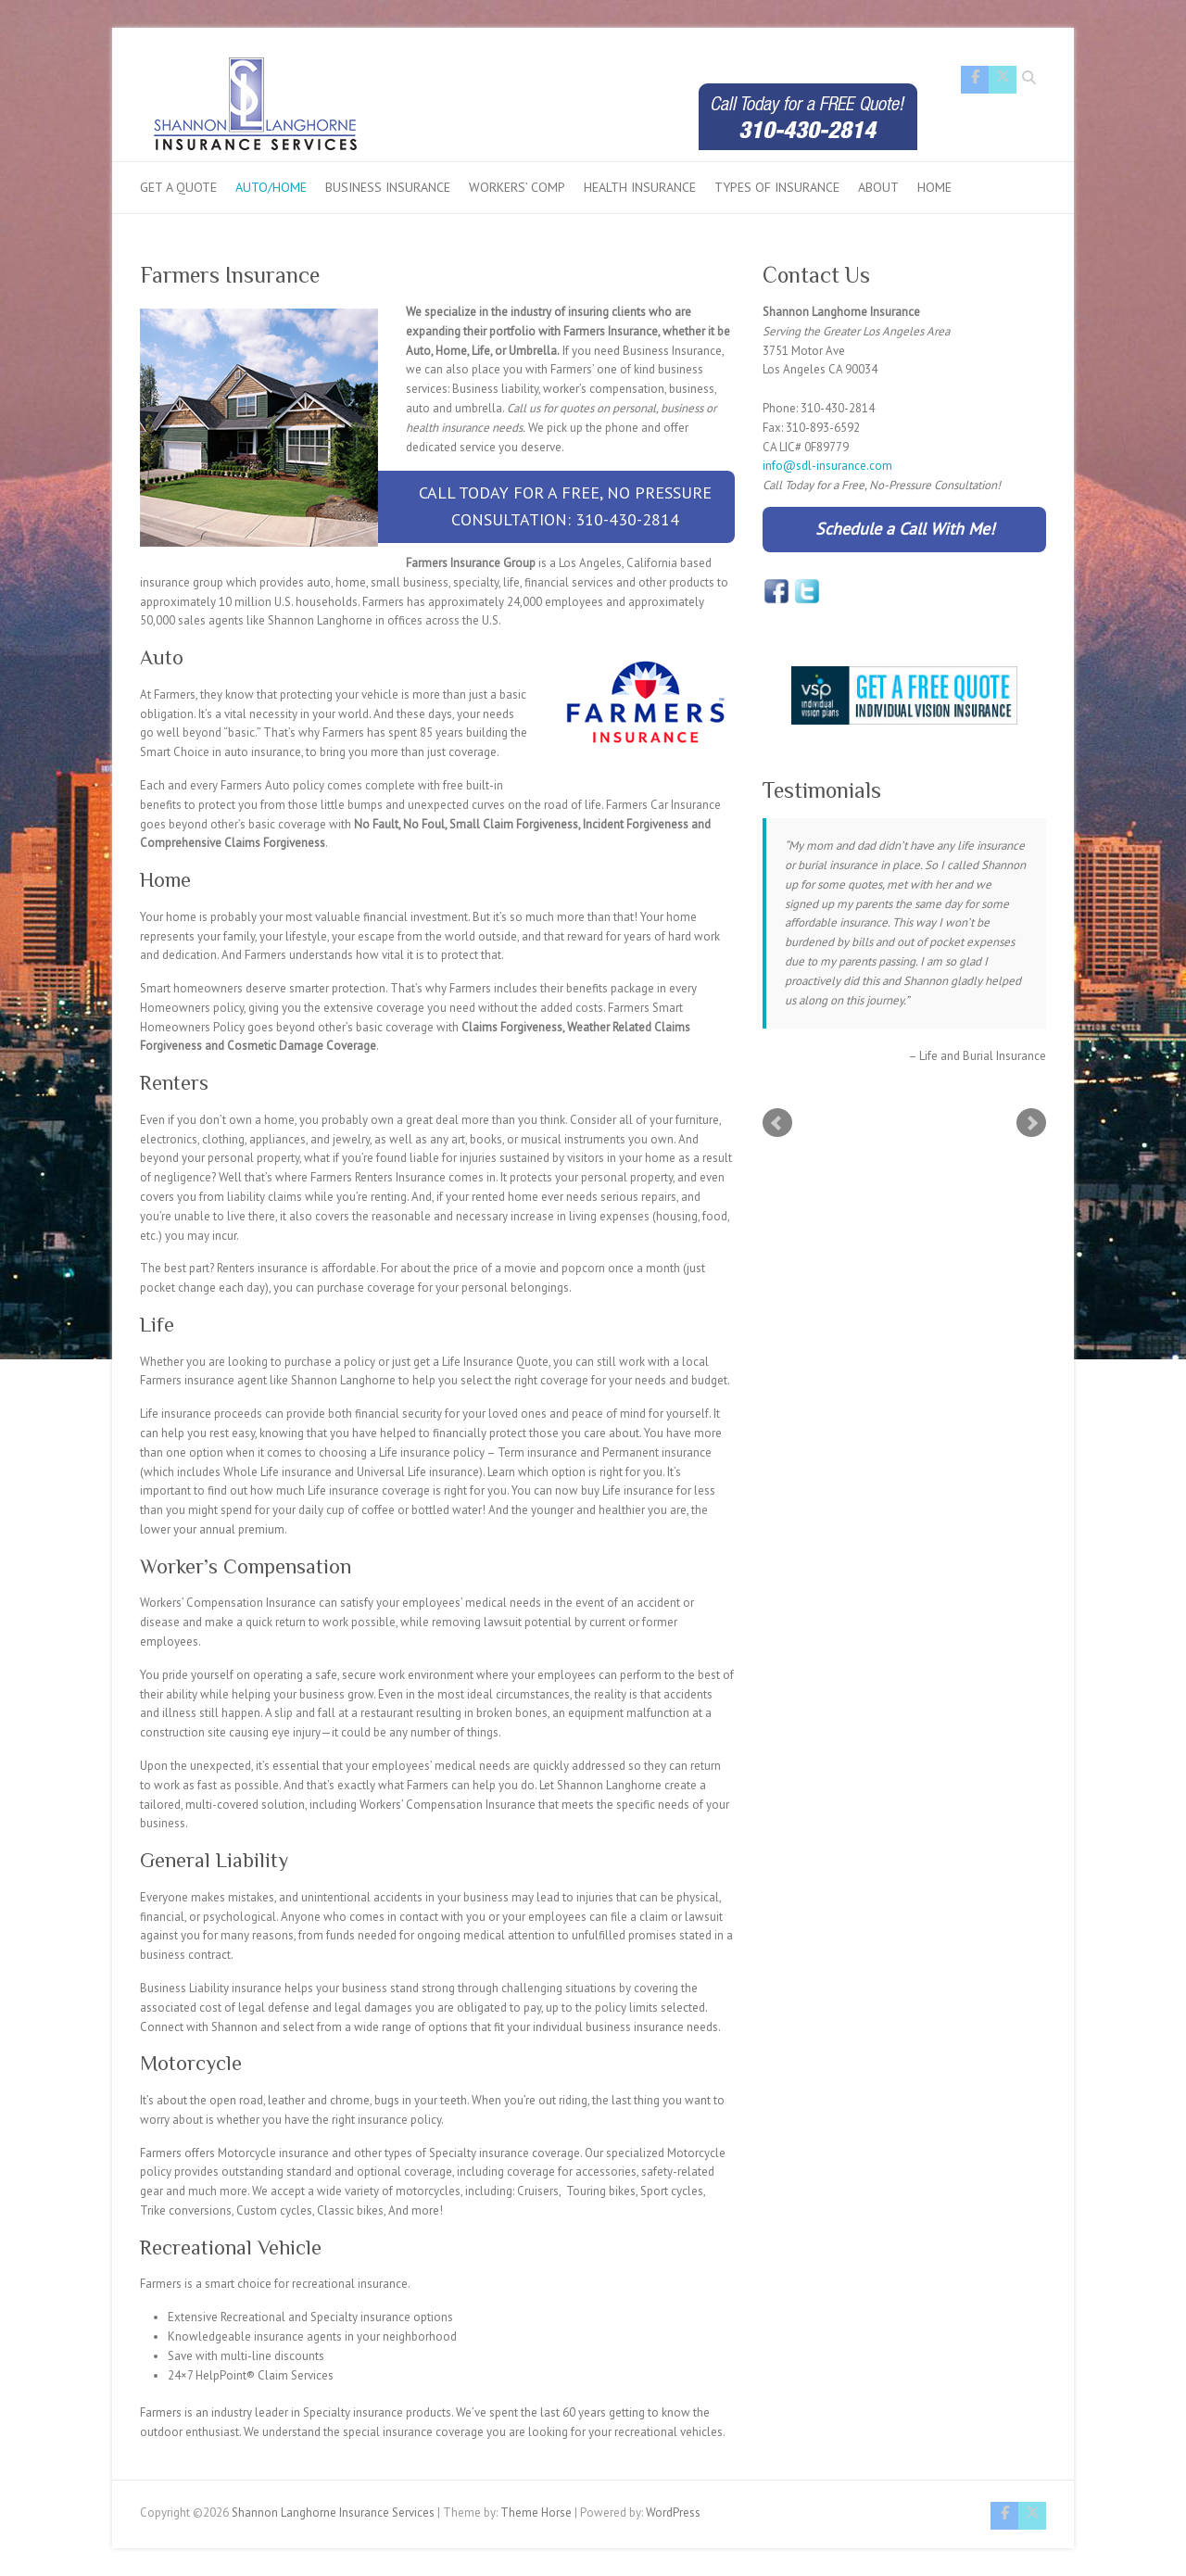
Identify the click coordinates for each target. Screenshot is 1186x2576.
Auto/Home (271, 187)
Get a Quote (178, 187)
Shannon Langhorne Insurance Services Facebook (975, 80)
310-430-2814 (627, 519)
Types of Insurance (776, 187)
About (878, 187)
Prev (777, 1123)
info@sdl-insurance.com (827, 466)
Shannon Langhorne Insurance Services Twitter (1002, 80)
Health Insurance (640, 187)
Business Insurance (387, 187)
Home (934, 187)
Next (1031, 1123)
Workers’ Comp (517, 187)
